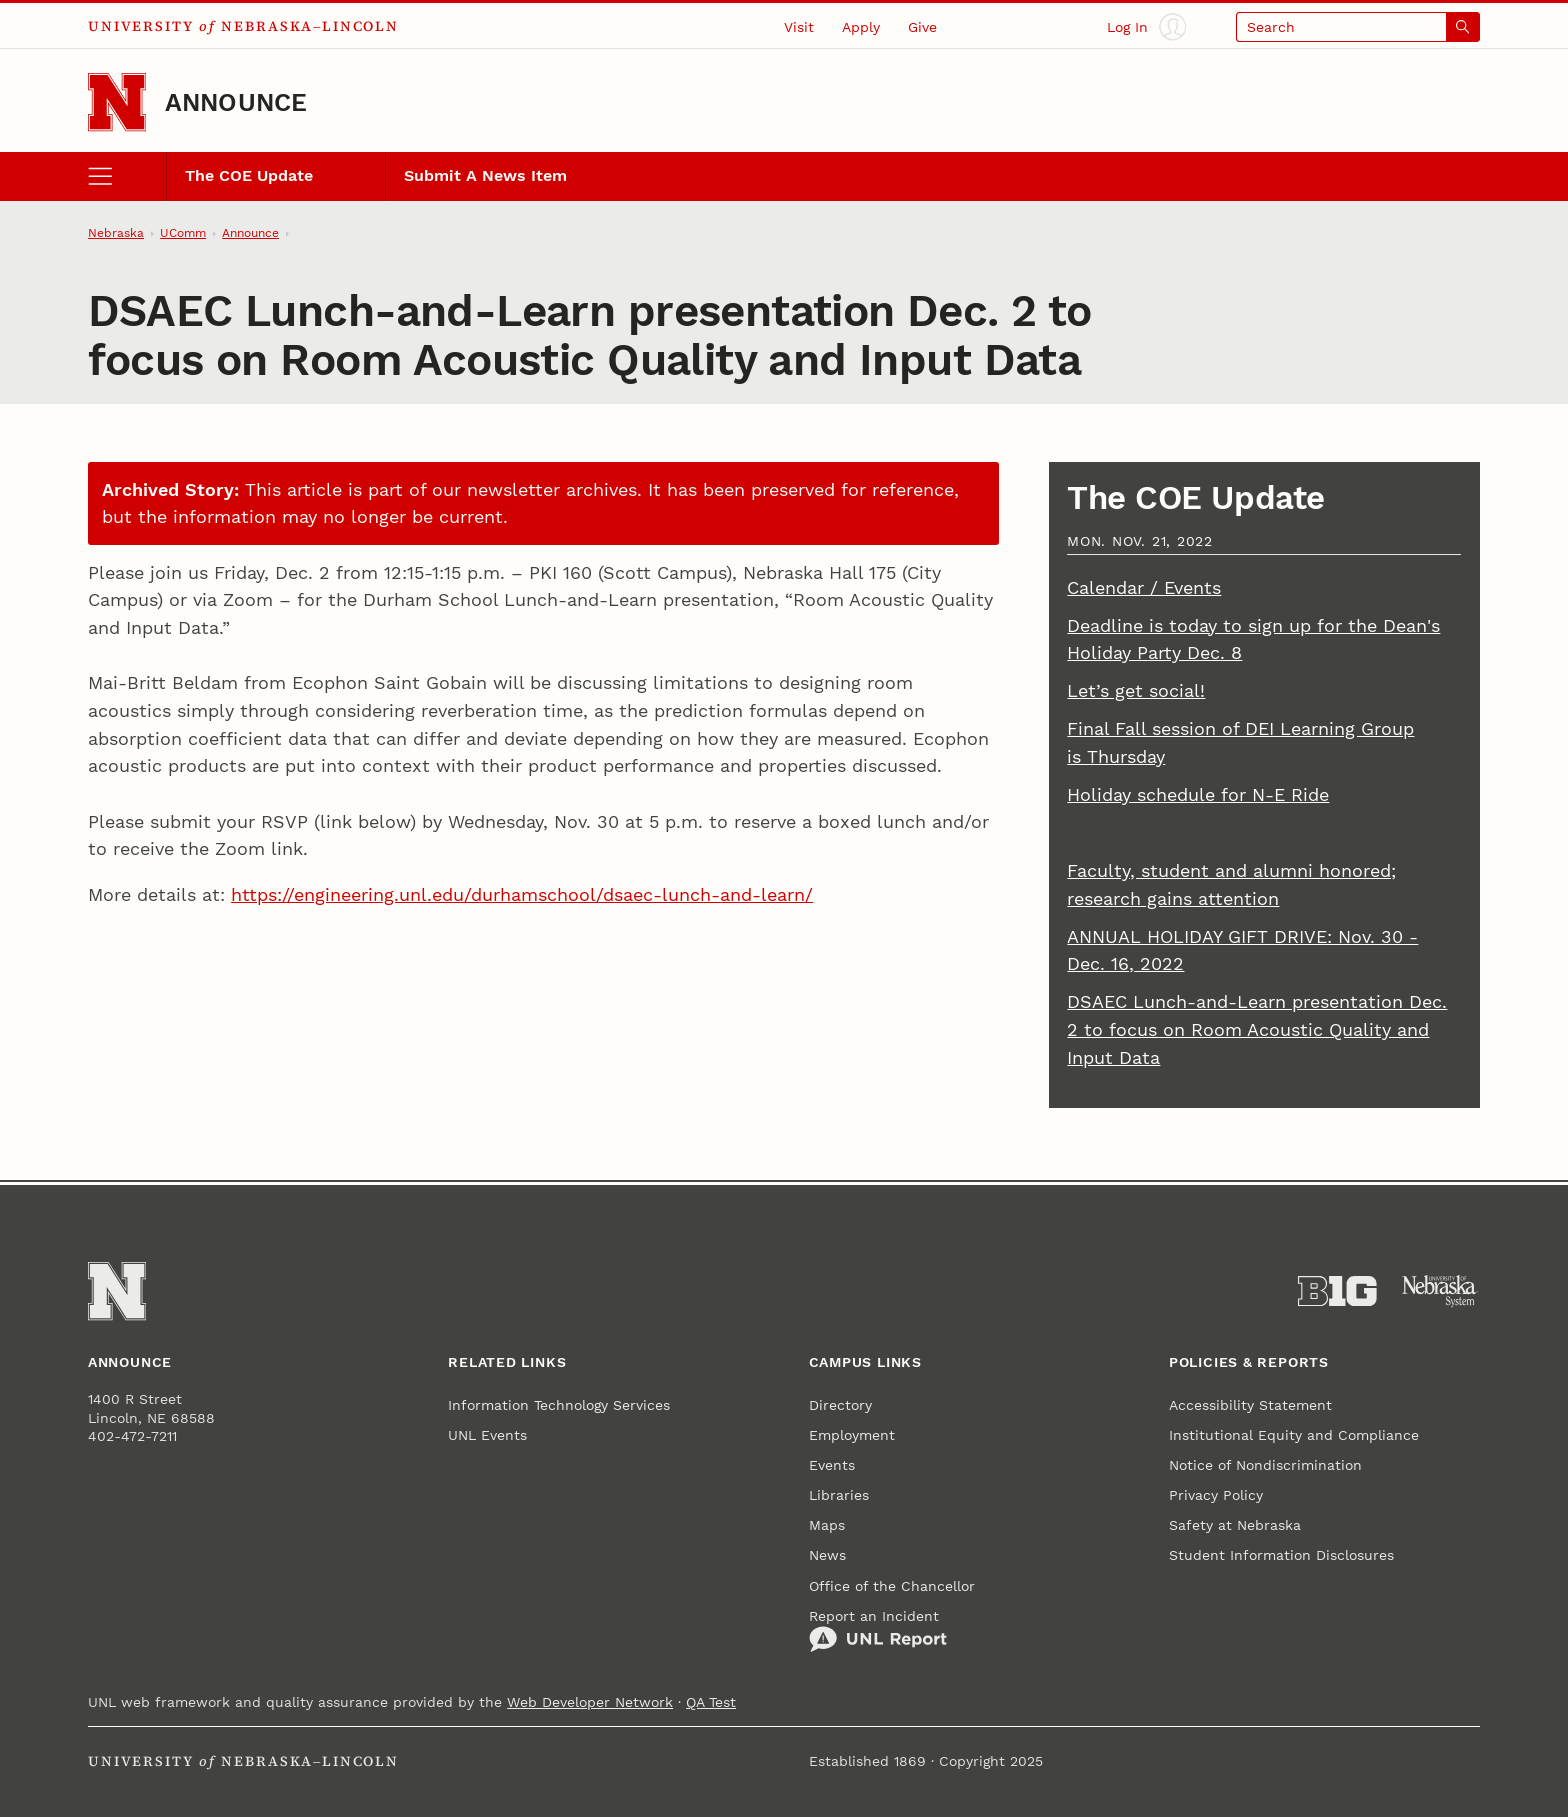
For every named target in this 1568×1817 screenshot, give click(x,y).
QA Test (711, 1702)
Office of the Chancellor (892, 1586)
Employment (852, 1435)
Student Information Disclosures (1281, 1555)
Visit (799, 27)
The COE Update (249, 176)
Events (832, 1465)
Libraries (839, 1495)
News (827, 1555)
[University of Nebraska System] (1440, 1291)
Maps (827, 1525)
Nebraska (116, 233)
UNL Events (487, 1435)
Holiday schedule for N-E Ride (1198, 794)
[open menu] (127, 176)
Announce (236, 102)
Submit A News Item (485, 176)
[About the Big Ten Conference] (1337, 1291)
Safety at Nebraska (1235, 1525)
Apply (861, 27)
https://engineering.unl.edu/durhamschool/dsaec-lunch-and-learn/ (522, 894)
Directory (840, 1405)
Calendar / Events (1144, 587)
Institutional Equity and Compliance (1294, 1435)
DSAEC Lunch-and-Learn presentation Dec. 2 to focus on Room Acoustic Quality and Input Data (1257, 1029)
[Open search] (1358, 26)
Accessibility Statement (1250, 1405)
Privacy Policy (1216, 1495)
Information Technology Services (559, 1405)
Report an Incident (878, 1631)
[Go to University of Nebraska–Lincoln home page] (117, 102)
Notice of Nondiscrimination (1265, 1465)
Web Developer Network (590, 1702)
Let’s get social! (1136, 690)
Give (922, 27)
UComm (183, 233)
